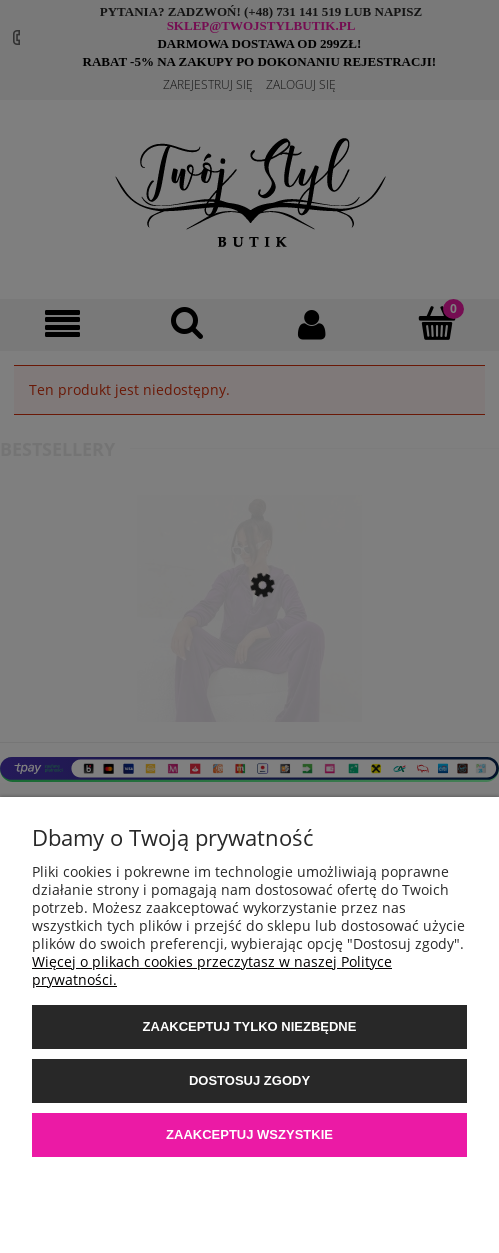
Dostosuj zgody (249, 1080)
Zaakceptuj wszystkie (249, 1134)
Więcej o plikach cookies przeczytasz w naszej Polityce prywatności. (212, 970)
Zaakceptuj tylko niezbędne (250, 1026)
